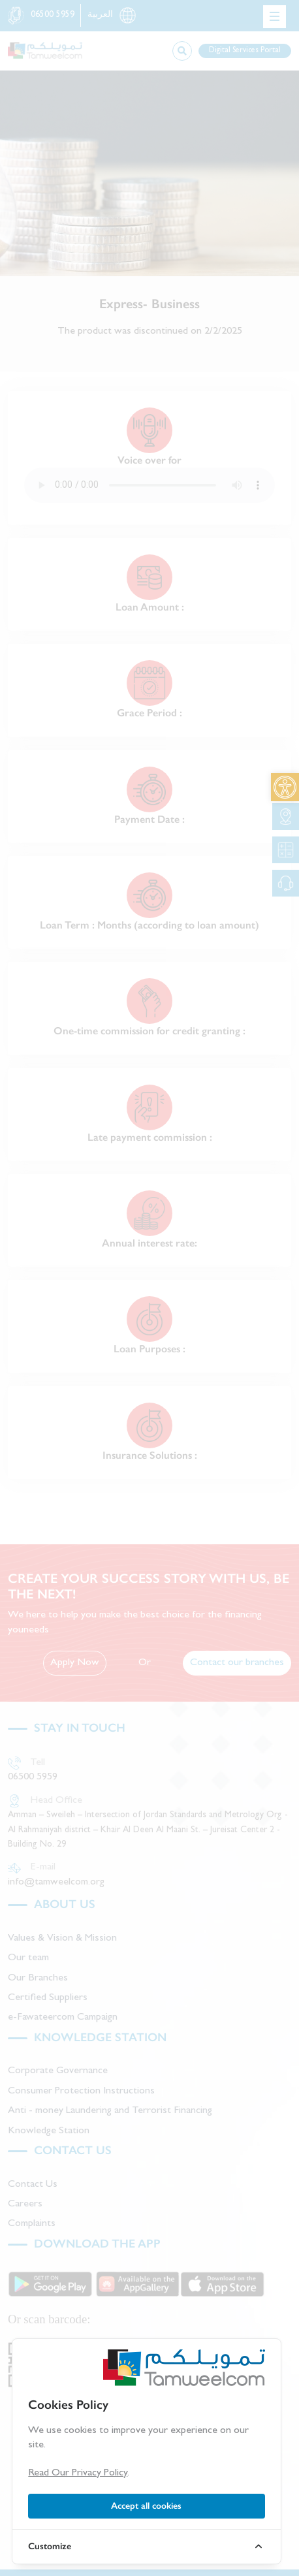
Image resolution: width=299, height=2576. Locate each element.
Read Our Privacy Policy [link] (77, 2473)
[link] (285, 787)
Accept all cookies (146, 2505)
